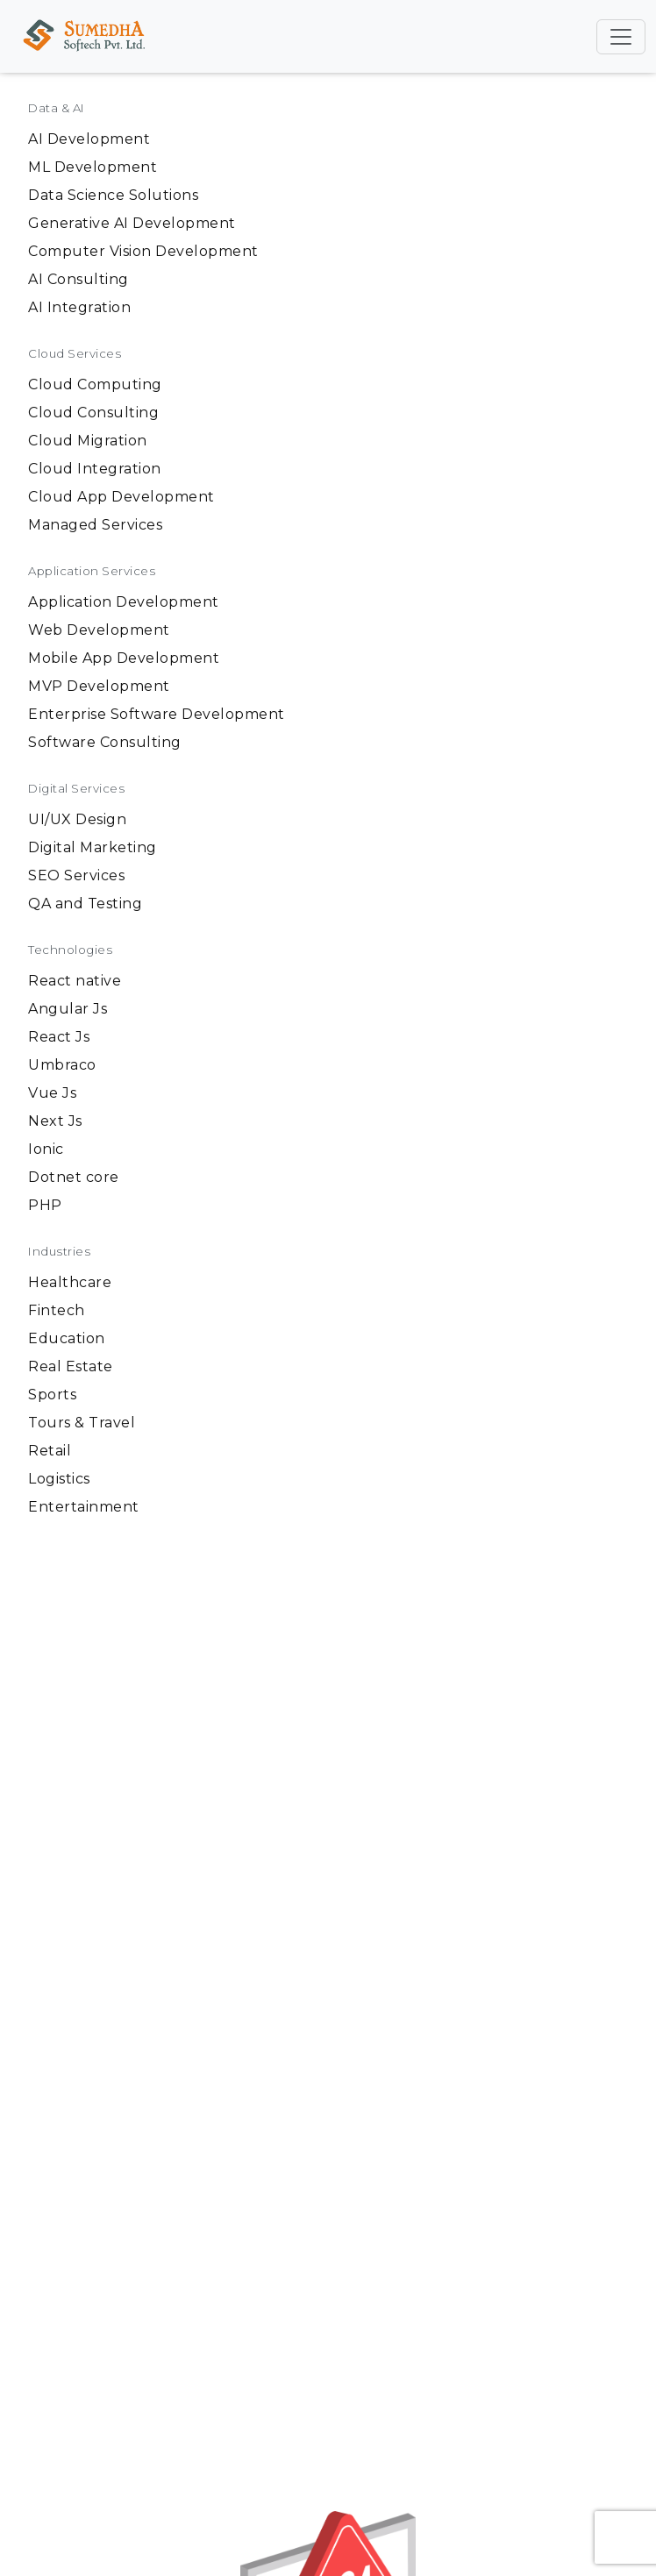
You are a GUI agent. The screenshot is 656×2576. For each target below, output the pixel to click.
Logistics (59, 1478)
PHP (45, 1205)
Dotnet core (73, 1177)
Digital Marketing (92, 847)
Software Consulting (105, 742)
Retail (49, 1450)
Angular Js (67, 1008)
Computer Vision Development (143, 251)
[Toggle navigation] (620, 36)
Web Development (99, 630)
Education (66, 1338)
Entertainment (83, 1506)
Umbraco (62, 1065)
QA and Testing (85, 903)
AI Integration (79, 307)
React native (74, 980)
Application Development (123, 602)
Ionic (46, 1149)
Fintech (56, 1310)
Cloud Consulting (93, 412)
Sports (52, 1394)
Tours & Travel (81, 1422)
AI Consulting (78, 279)
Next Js (55, 1121)
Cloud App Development (121, 496)
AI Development (89, 139)
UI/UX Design (77, 819)
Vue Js (52, 1093)
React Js (58, 1036)
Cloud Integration (94, 468)
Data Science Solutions (113, 195)
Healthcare (69, 1282)
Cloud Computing (95, 384)
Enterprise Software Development (156, 714)
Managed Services (95, 524)
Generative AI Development (132, 223)
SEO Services (76, 875)
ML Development (92, 167)
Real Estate (70, 1366)
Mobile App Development (123, 658)
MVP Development (99, 686)
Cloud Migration (87, 440)
